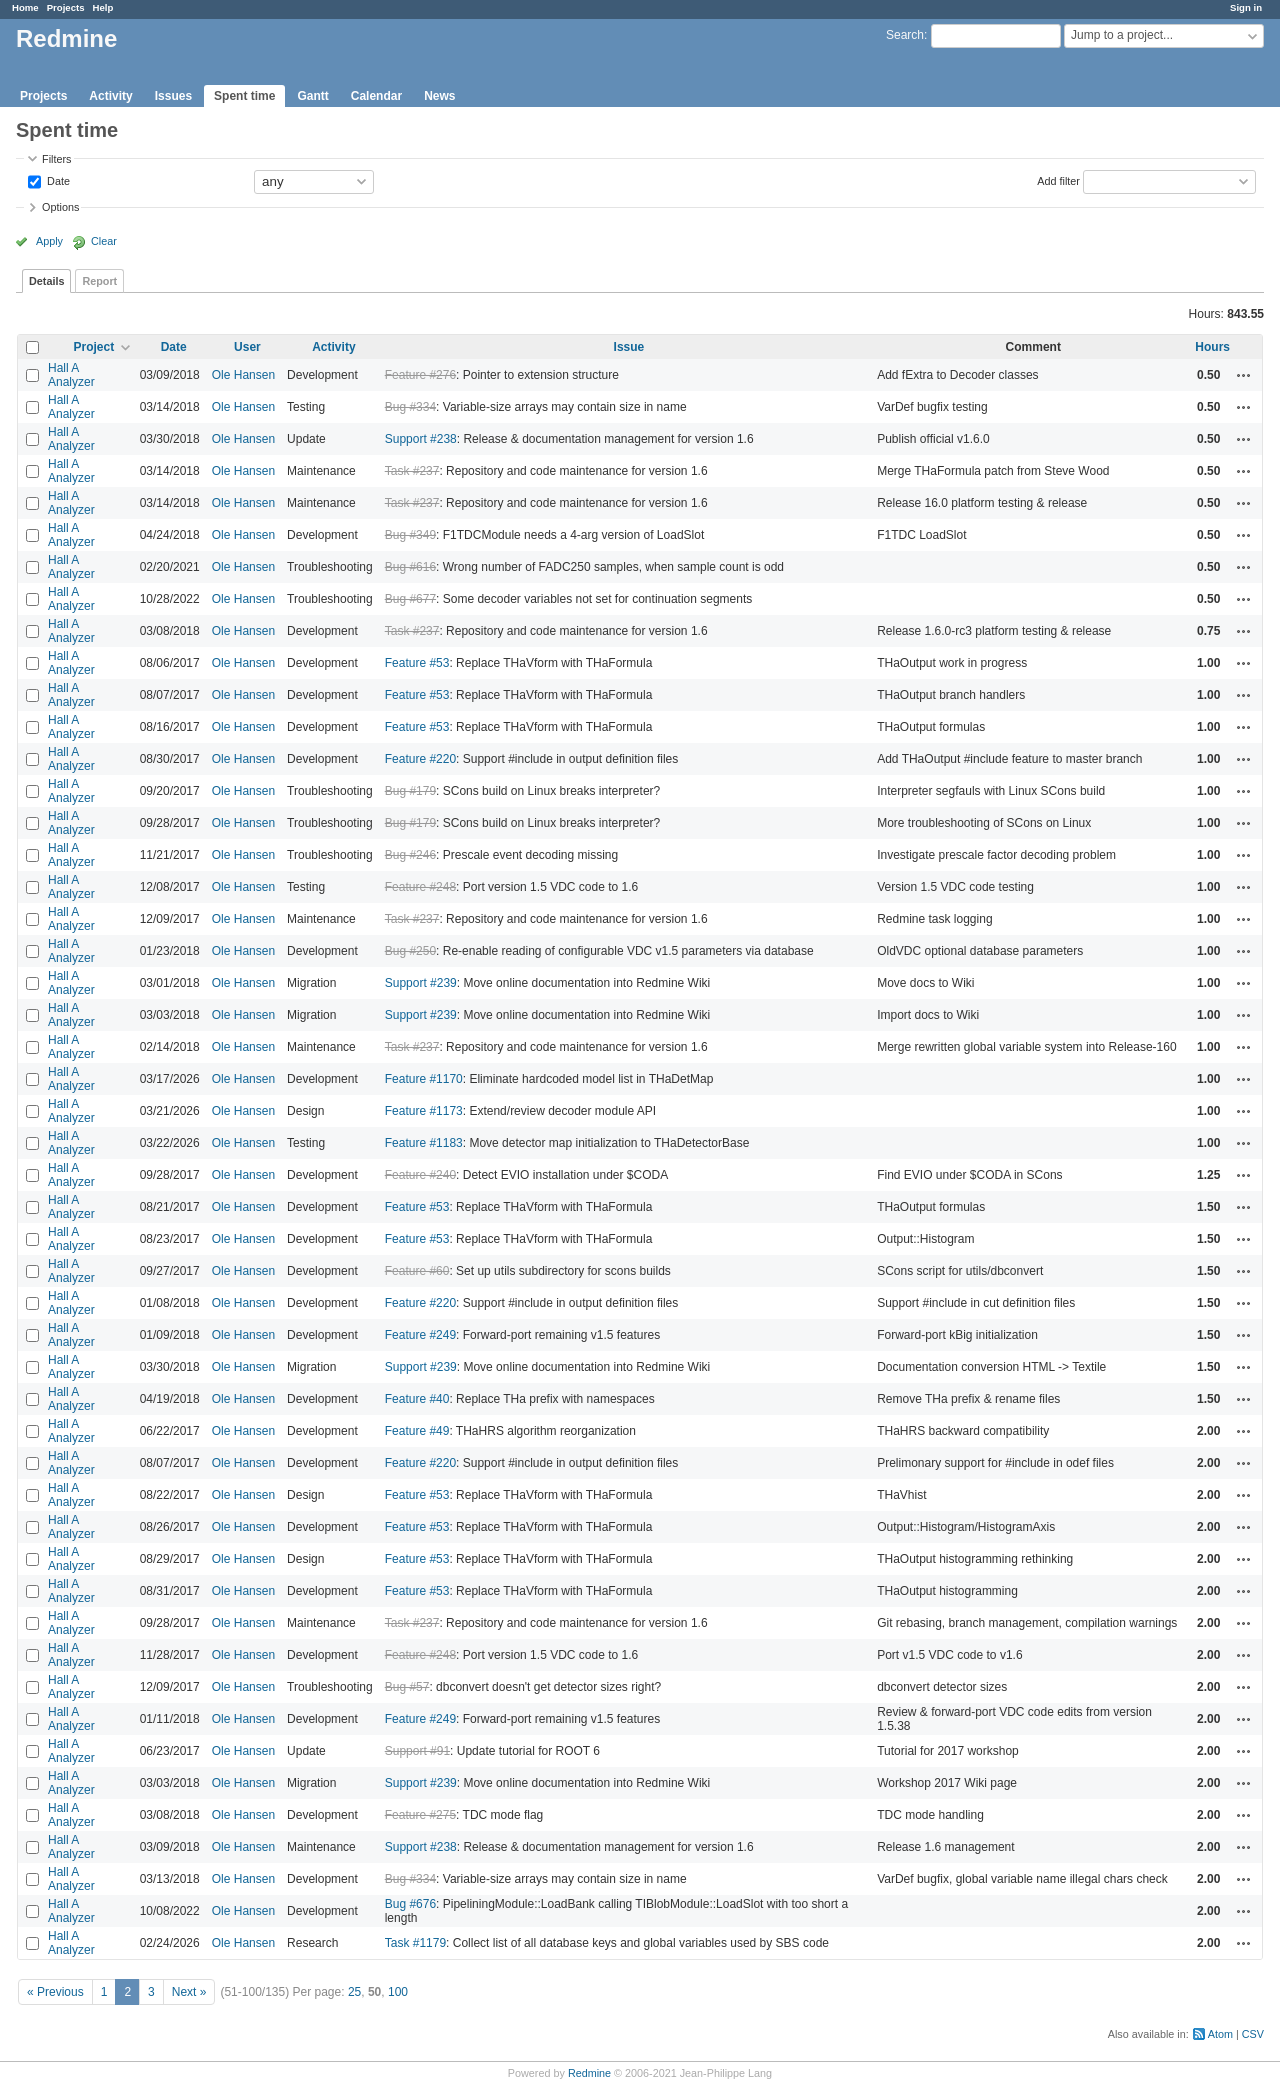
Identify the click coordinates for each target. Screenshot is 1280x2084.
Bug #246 (410, 855)
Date (57, 180)
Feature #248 (420, 887)
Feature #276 (420, 375)
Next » (189, 1992)
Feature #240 (420, 1175)
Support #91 (417, 1751)
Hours (1212, 347)
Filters (56, 159)
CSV (1253, 2034)
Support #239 (421, 983)
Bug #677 (410, 599)
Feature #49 (417, 1431)
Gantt (312, 96)
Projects (66, 7)
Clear (104, 241)
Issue (629, 347)
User (247, 347)
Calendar (376, 96)
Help (103, 7)
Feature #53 (417, 663)
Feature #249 (420, 1335)
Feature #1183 (424, 1143)
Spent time (244, 96)
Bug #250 (410, 951)
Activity (110, 96)
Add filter (1058, 180)
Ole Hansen (243, 375)
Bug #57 (407, 1687)
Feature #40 (417, 1399)
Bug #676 (410, 1904)
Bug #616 (410, 567)
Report (99, 281)
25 (354, 1992)
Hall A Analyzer (71, 375)
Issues (173, 96)
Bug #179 (410, 791)
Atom (1220, 2034)
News (439, 96)
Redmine (589, 2073)
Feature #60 (417, 1271)
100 (398, 1992)
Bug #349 (410, 535)
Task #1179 (415, 1943)
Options (60, 207)
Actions (1244, 375)
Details (46, 281)
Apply (49, 241)
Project (93, 347)
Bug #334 (410, 407)
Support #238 (421, 439)
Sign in (1246, 7)
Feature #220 (420, 759)
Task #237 (412, 471)
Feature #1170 (424, 1079)
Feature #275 (420, 1815)
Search (905, 35)
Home (25, 7)
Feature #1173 (424, 1111)
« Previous (55, 1992)
